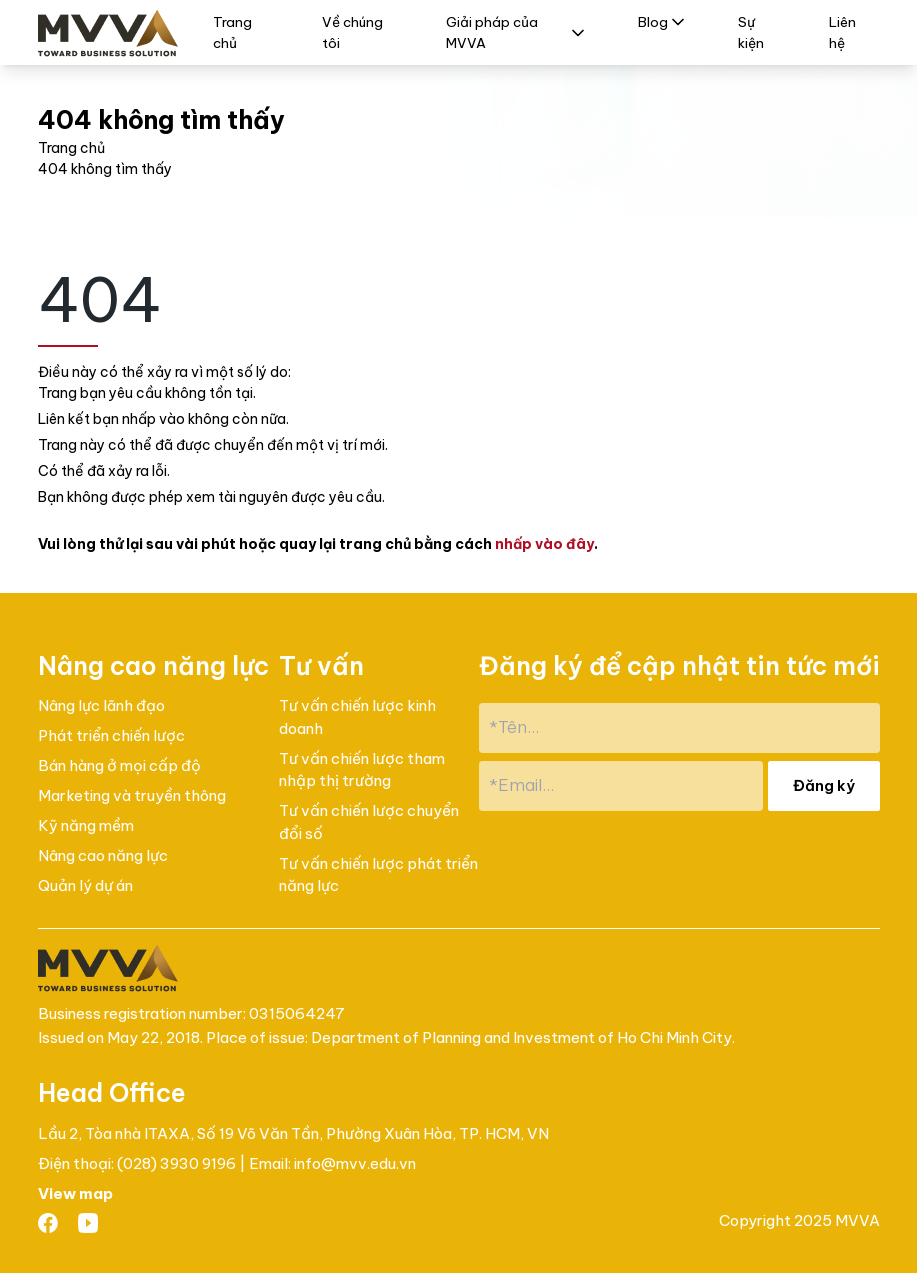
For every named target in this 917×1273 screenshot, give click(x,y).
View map (75, 1193)
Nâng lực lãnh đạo (101, 705)
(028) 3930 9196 (178, 1163)
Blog (663, 22)
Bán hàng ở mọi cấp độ (119, 765)
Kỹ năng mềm (86, 825)
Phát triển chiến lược (111, 735)
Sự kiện (751, 32)
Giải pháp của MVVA (517, 32)
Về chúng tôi (352, 32)
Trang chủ (232, 32)
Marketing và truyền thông (132, 795)
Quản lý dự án (85, 885)
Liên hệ (842, 32)
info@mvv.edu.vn (355, 1163)
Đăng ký (824, 785)
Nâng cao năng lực (103, 855)
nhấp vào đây (544, 544)
